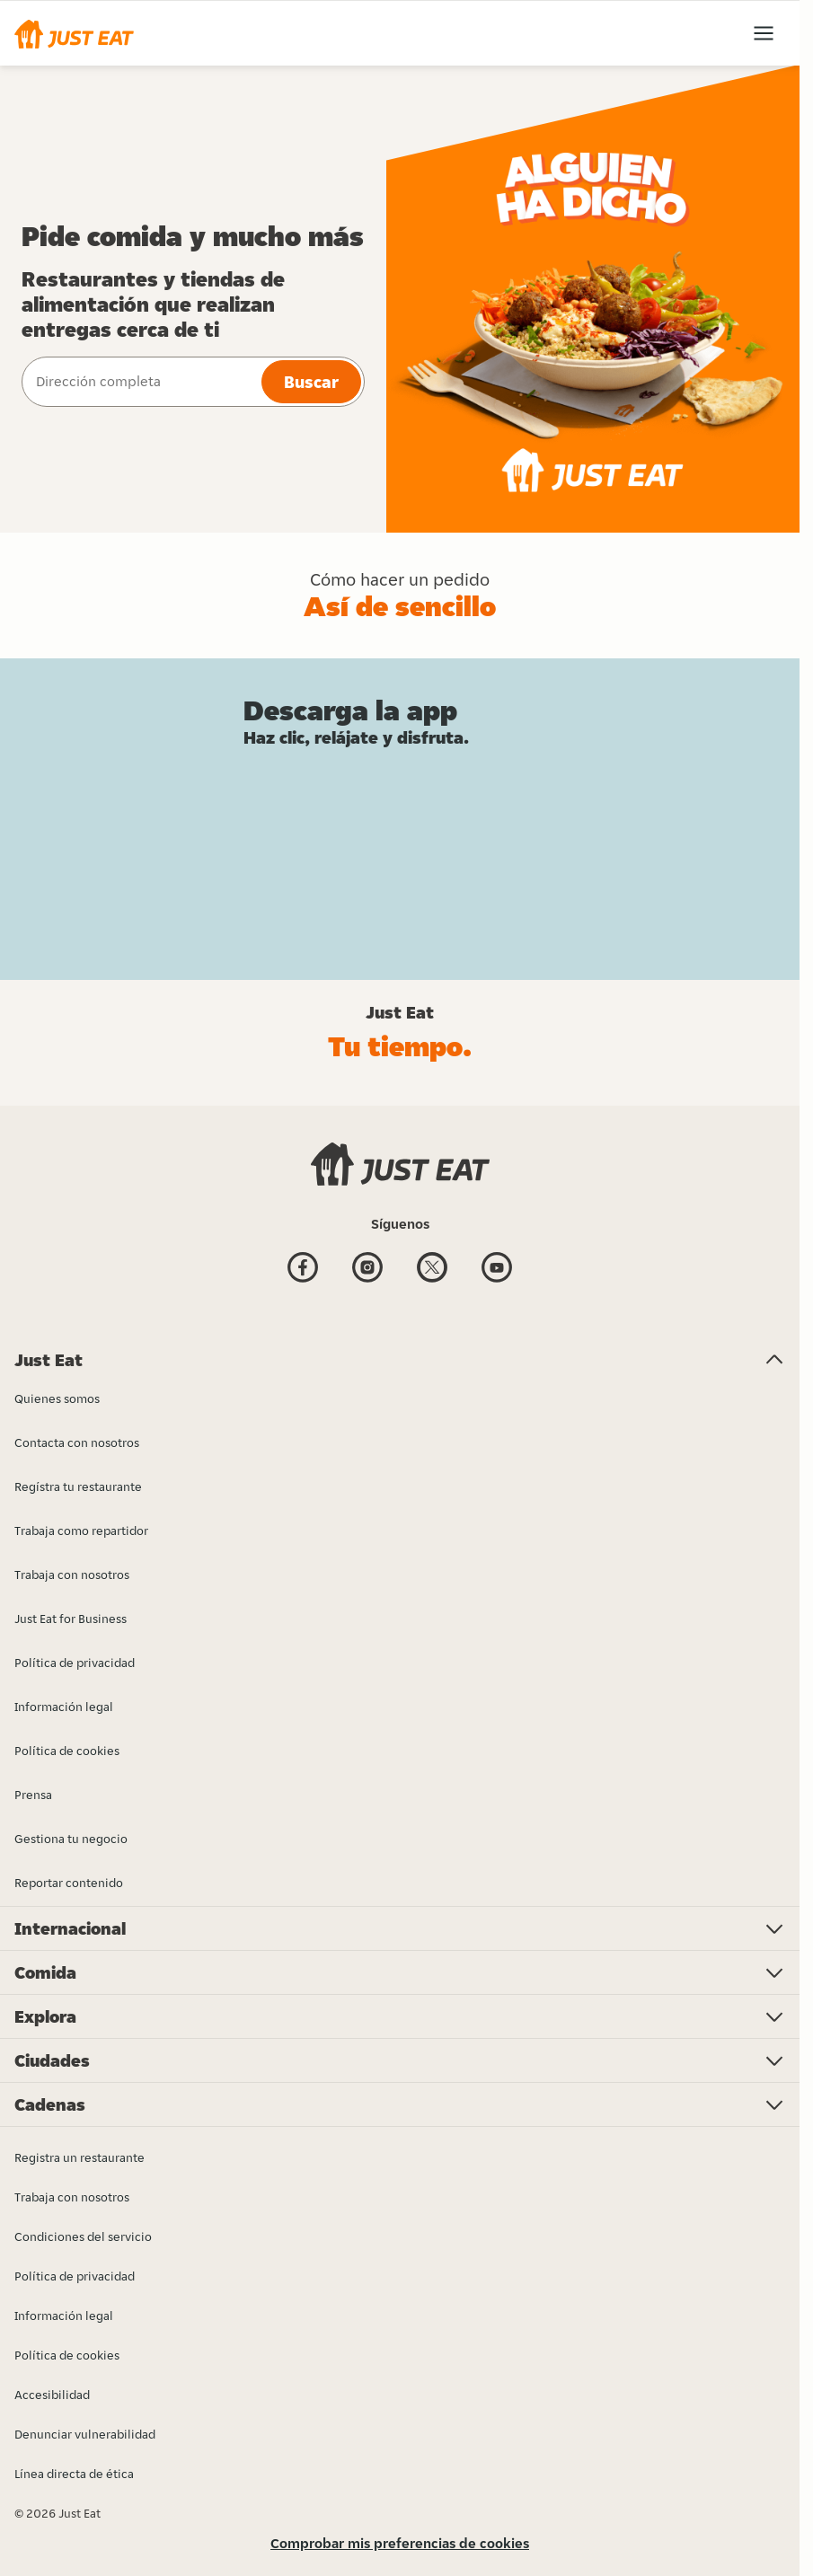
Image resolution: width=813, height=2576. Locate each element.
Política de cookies (66, 2355)
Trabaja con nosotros (71, 2197)
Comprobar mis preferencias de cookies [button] (399, 2543)
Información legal (63, 2315)
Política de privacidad (74, 2276)
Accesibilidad (52, 2394)
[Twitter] (432, 1269)
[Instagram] (367, 1269)
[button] (74, 33)
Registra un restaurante (79, 2157)
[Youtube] (497, 1269)
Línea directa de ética (74, 2474)
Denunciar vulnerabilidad (84, 2434)
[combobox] (139, 382)
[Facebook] (303, 1269)
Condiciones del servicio (83, 2236)
